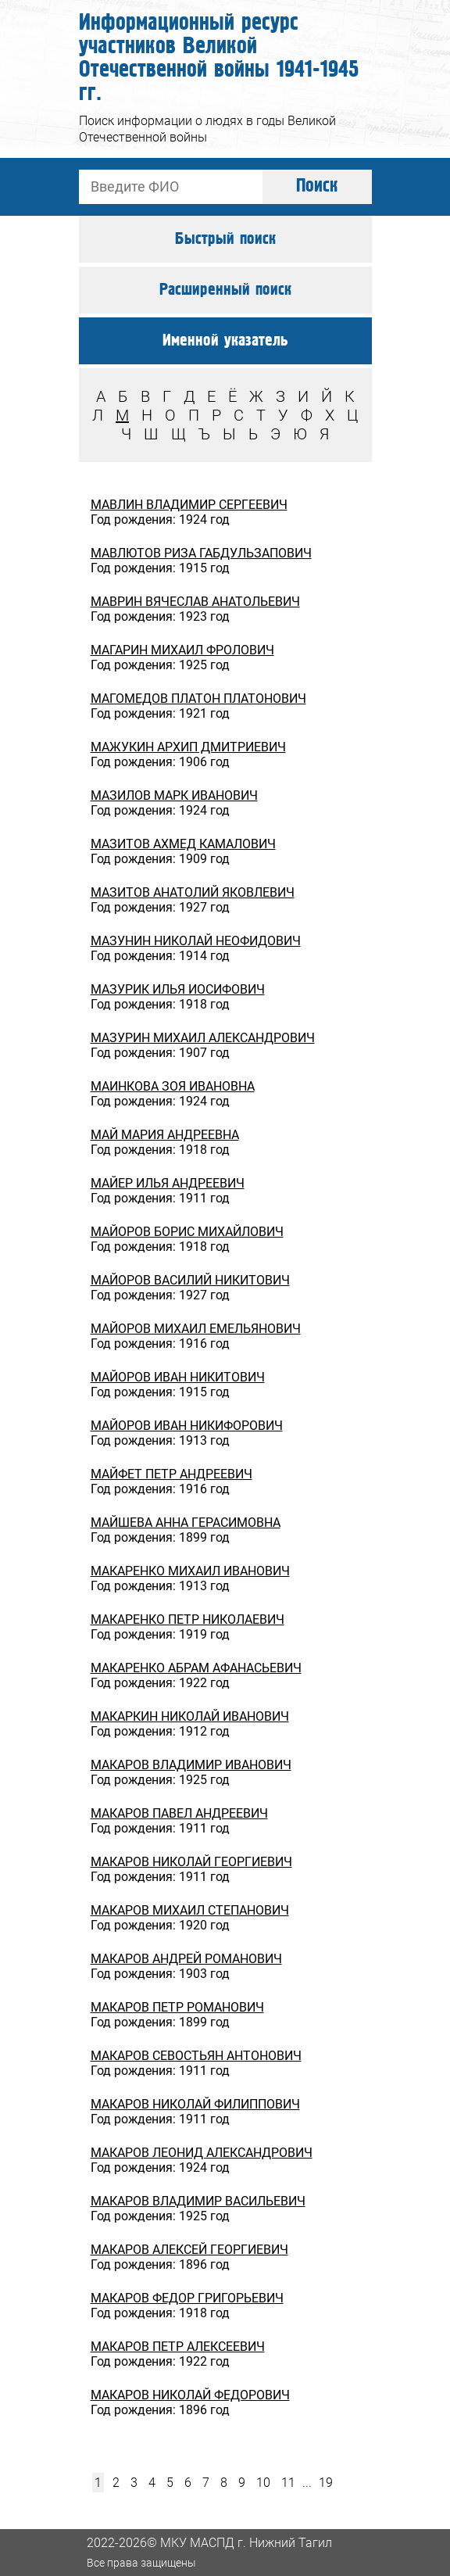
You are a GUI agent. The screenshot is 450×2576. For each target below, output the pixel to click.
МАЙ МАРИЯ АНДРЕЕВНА (165, 1134)
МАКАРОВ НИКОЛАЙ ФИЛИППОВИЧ (195, 2104)
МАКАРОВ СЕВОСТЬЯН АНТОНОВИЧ (196, 2055)
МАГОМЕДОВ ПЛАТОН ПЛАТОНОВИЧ (198, 698)
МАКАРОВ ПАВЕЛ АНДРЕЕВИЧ (179, 1813)
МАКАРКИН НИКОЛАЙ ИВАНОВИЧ (190, 1716)
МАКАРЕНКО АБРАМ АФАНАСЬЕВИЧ (196, 1668)
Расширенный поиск (225, 290)
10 (263, 2482)
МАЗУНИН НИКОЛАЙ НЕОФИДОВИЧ (196, 940)
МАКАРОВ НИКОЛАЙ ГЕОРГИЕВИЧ (191, 1861)
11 (288, 2482)
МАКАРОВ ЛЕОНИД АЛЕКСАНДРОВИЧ (201, 2152)
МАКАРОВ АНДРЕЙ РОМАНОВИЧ (186, 1958)
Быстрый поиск (225, 239)
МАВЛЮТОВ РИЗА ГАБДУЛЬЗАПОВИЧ (201, 553)
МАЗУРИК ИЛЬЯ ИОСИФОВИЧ (178, 989)
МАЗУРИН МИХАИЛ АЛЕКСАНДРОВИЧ (203, 1037)
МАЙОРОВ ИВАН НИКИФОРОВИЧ (187, 1425)
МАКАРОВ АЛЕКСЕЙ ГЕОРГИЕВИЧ (189, 2249)
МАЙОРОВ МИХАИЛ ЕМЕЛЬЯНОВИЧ (196, 1328)
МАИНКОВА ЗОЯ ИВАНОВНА (173, 1086)
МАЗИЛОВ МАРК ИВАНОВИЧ (174, 795)
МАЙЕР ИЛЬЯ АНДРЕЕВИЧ (168, 1183)
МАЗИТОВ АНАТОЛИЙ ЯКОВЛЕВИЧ (193, 892)
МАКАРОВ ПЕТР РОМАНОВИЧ (177, 2007)
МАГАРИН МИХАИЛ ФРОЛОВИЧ (182, 650)
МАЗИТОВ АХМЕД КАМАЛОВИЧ (183, 844)
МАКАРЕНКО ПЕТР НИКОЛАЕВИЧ (187, 1619)
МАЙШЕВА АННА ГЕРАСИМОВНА (185, 1522)
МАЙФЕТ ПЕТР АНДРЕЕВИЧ (171, 1474)
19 (326, 2482)
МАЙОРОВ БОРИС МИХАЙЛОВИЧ (187, 1231)
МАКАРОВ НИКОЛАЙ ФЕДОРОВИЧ (190, 2395)
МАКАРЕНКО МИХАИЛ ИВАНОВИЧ (190, 1571)
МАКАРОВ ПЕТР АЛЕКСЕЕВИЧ (178, 2346)
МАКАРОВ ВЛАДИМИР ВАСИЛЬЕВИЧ (198, 2201)
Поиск (317, 186)
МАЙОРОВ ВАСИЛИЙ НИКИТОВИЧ (190, 1280)
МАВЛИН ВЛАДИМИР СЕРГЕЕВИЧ (189, 504)
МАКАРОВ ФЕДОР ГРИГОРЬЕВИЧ (187, 2298)
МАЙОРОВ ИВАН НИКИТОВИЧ (178, 1377)
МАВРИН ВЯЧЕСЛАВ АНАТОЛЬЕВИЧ (195, 601)
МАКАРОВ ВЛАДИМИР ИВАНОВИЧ (191, 1764)
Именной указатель (225, 341)
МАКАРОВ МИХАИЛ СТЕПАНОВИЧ (190, 1910)
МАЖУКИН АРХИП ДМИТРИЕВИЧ (188, 747)
